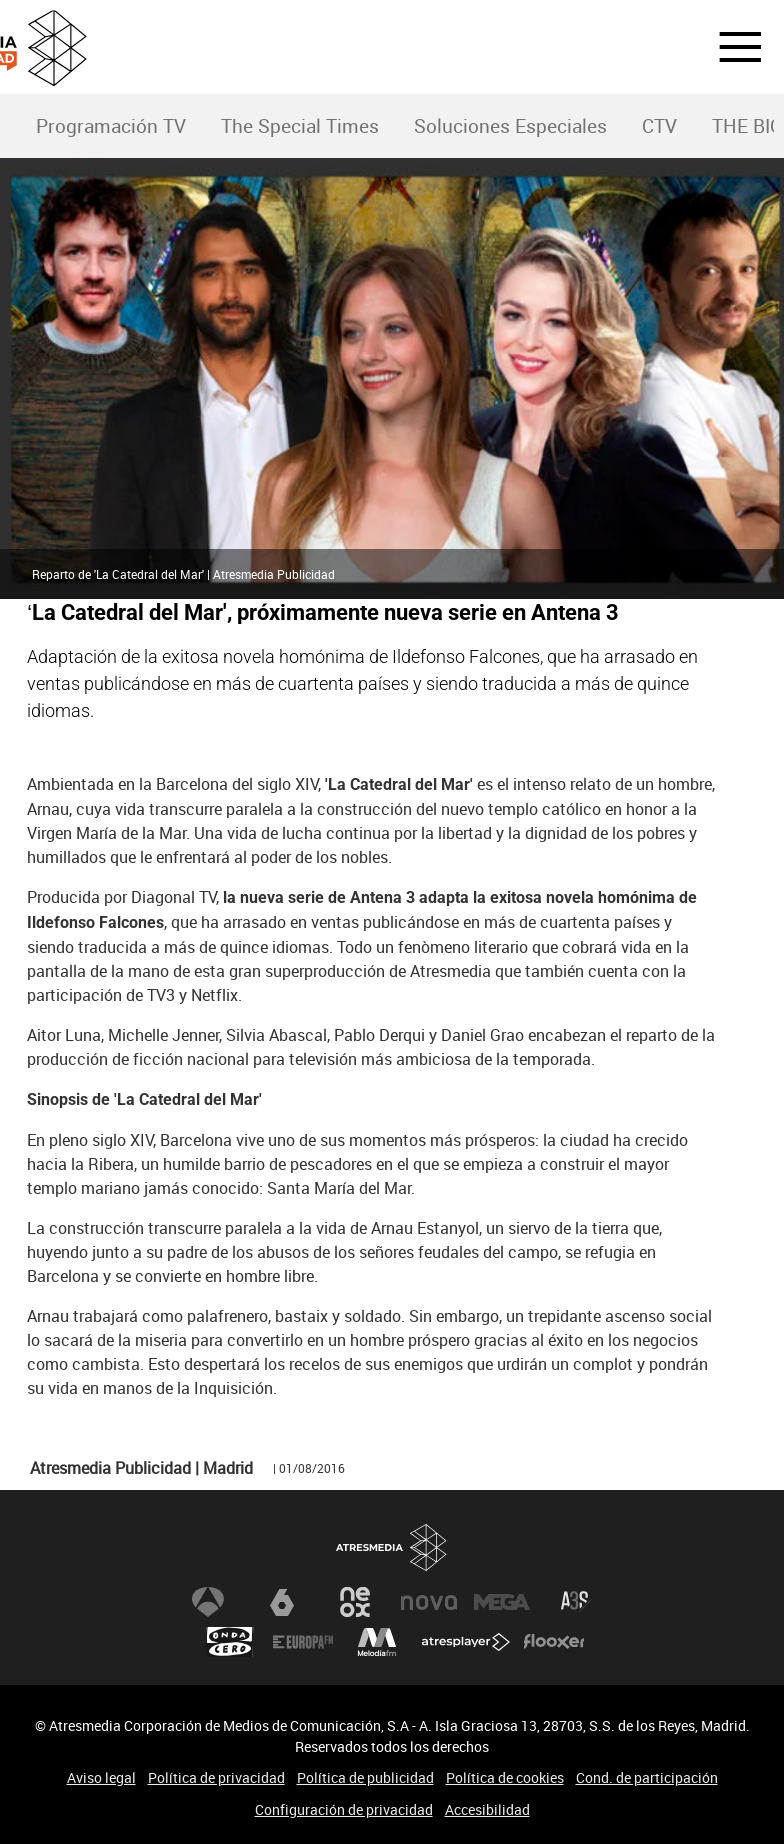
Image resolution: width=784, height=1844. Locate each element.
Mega (502, 1602)
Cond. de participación (647, 1777)
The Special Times (300, 126)
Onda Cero (230, 1642)
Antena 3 (208, 1602)
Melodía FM (377, 1642)
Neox (355, 1602)
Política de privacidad (216, 1777)
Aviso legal (101, 1777)
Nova (429, 1602)
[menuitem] (110, 126)
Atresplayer (466, 1642)
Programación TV (111, 126)
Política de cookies (505, 1777)
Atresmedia (392, 1547)
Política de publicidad (365, 1777)
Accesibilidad (487, 1809)
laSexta (282, 1602)
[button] (728, 47)
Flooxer (554, 1642)
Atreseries (576, 1602)
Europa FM (303, 1642)
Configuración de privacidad (344, 1809)
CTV (659, 126)
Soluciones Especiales (510, 126)
